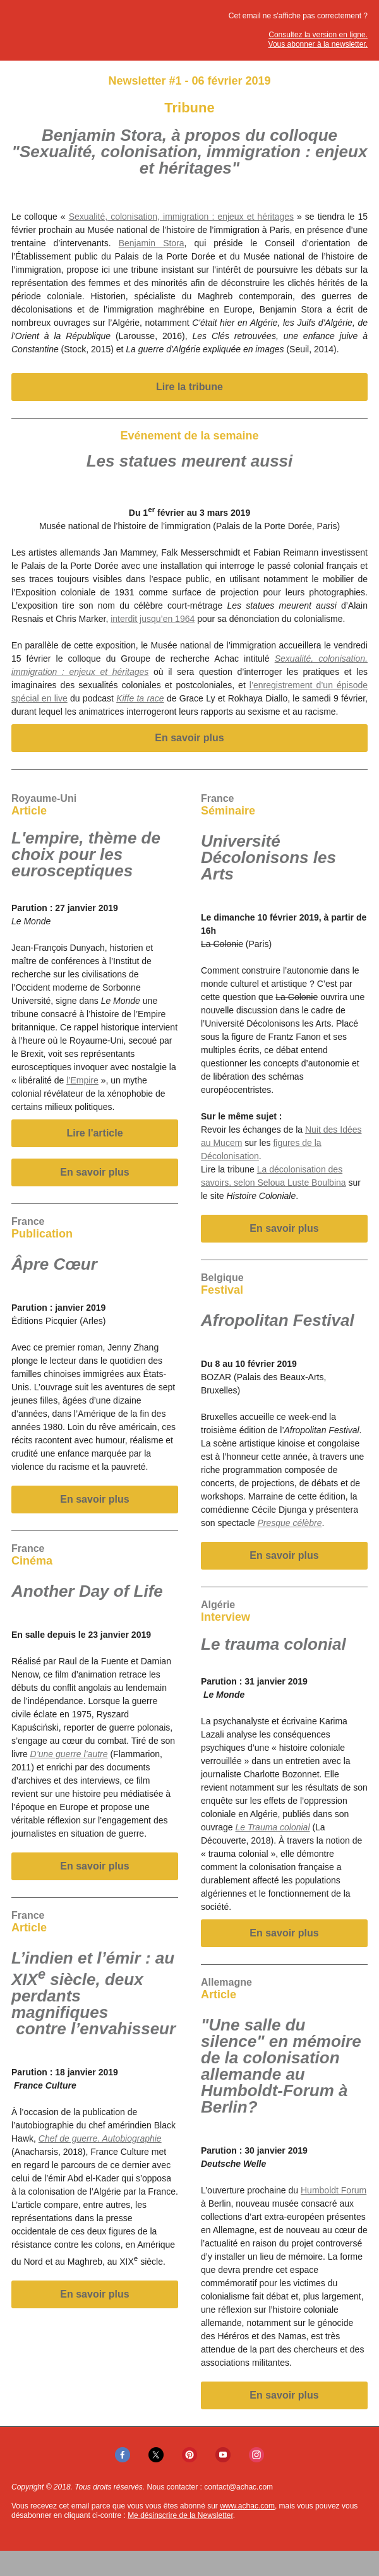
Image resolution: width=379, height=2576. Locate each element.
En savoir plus (189, 738)
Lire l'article (94, 1133)
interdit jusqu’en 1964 (153, 619)
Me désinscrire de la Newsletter (180, 2515)
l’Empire (82, 1080)
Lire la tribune (189, 387)
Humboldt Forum (333, 2190)
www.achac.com (247, 2505)
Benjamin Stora (151, 243)
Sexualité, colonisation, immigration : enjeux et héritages (181, 217)
